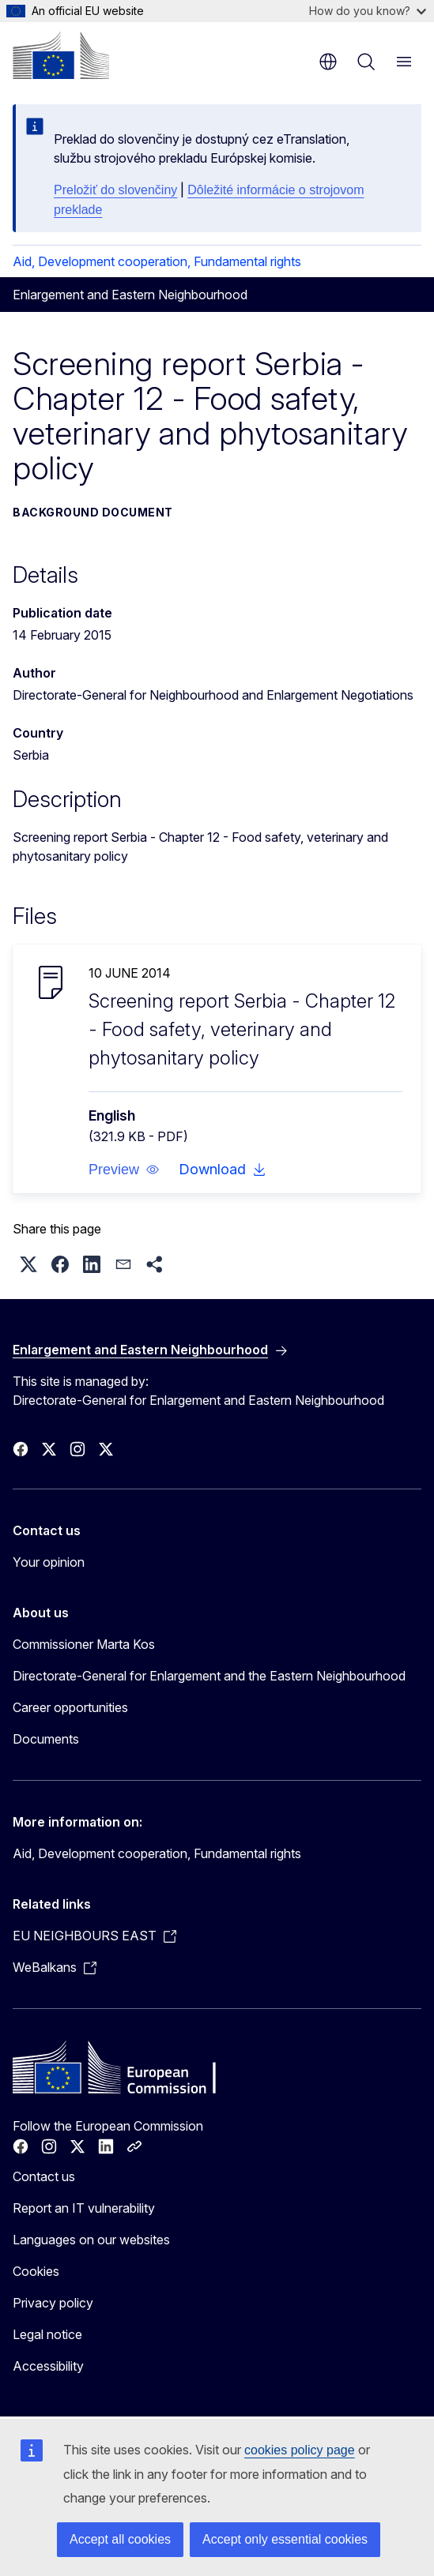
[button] (124, 1169)
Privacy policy (53, 2303)
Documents (46, 1739)
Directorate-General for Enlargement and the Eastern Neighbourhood (209, 1676)
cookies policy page (299, 2450)
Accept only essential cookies (285, 2539)
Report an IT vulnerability (84, 2208)
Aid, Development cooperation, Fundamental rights (157, 261)
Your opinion (49, 1562)
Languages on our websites (91, 2239)
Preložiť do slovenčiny (115, 190)
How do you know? (367, 10)
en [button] (328, 61)
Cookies (36, 2271)
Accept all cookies (120, 2539)
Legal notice (47, 2334)
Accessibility (48, 2366)
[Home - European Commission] (61, 55)
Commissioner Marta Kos (84, 1644)
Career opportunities (70, 1707)
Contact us (44, 2176)
